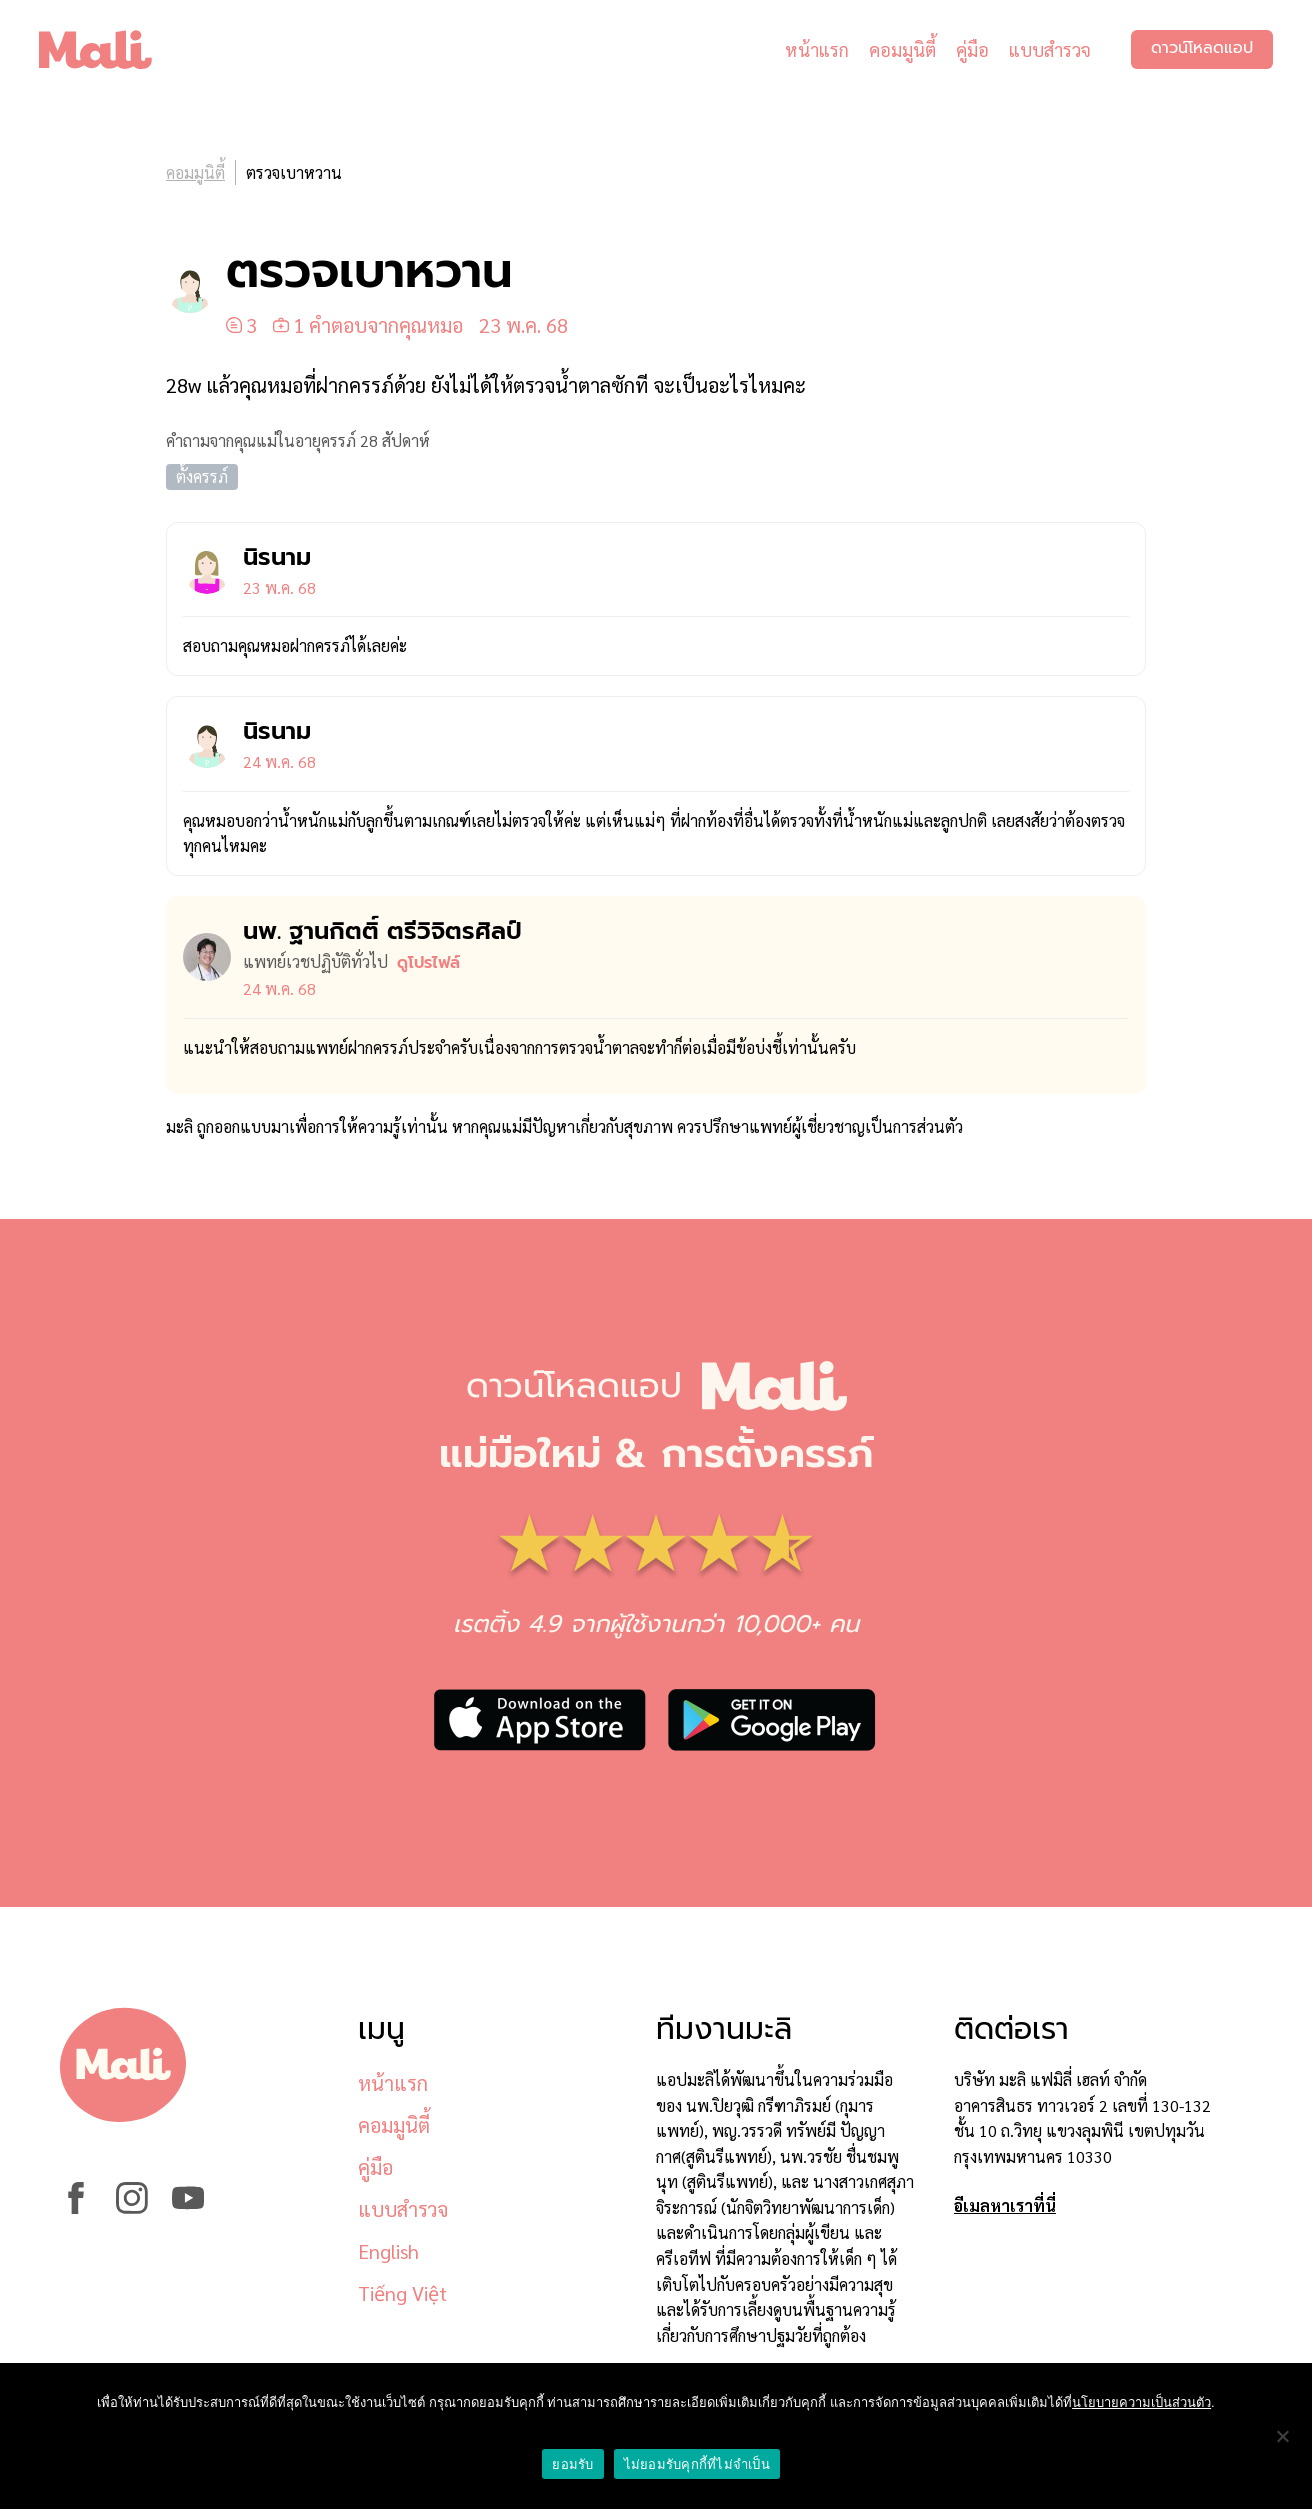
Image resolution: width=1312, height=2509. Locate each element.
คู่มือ (971, 49)
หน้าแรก (816, 49)
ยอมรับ (572, 2464)
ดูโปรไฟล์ (428, 963)
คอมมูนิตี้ (901, 49)
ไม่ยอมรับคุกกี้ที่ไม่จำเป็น (697, 2464)
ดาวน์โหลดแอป (1201, 50)
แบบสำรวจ (1049, 49)
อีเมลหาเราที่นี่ (1005, 2205)
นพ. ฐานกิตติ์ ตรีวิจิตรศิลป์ (382, 931)
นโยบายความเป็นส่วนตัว (1141, 2402)
